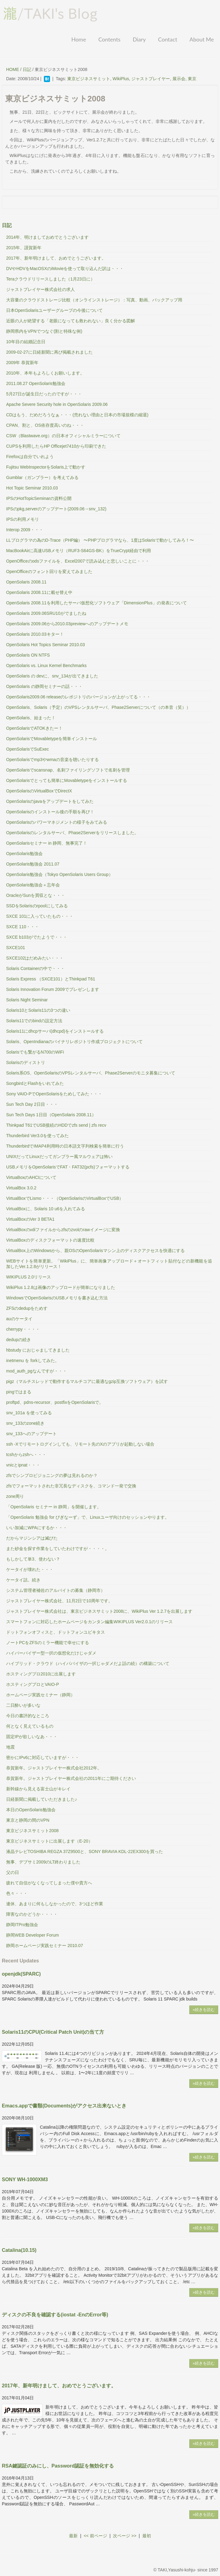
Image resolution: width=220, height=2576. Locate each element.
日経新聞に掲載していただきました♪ (41, 1799)
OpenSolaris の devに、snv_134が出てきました (52, 675)
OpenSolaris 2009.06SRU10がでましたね (46, 613)
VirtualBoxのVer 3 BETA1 (30, 1219)
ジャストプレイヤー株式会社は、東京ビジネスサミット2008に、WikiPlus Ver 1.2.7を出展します (99, 1611)
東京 (192, 78)
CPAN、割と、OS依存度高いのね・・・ (45, 425)
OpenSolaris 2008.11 (26, 581)
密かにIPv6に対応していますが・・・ (42, 1757)
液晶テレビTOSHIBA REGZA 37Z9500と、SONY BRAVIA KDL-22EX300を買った (84, 1851)
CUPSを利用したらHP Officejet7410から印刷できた (56, 446)
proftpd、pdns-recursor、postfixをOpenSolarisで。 (54, 1402)
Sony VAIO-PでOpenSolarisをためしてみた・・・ (54, 1093)
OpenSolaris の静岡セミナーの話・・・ (44, 686)
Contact (167, 39)
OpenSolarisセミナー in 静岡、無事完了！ (46, 843)
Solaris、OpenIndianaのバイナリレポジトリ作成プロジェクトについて (74, 1041)
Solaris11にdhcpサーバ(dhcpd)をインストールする (55, 1031)
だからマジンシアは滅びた (32, 1538)
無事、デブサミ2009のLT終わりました (43, 1861)
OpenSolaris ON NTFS (28, 655)
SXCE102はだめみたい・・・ (35, 958)
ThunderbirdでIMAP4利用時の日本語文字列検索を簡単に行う (65, 1146)
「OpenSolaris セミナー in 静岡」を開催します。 (53, 1506)
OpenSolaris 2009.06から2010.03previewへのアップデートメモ (67, 623)
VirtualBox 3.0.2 (21, 1187)
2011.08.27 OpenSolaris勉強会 (35, 383)
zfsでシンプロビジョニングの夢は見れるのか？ (52, 1475)
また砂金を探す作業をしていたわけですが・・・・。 (57, 1548)
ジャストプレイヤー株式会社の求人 (40, 289)
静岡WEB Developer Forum (32, 1935)
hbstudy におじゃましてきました (38, 1350)
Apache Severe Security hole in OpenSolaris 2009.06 (57, 404)
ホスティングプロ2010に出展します (41, 1673)
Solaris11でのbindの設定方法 (34, 1020)
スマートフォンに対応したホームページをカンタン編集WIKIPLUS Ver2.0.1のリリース (89, 1621)
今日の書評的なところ (27, 1715)
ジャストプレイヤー (150, 78)
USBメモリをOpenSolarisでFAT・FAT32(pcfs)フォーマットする (67, 1166)
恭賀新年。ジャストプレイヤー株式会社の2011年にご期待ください (71, 1778)
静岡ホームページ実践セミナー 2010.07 (44, 1945)
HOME (12, 69)
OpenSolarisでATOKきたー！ (34, 728)
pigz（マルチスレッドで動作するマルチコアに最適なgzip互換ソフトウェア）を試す (87, 1381)
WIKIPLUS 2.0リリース (28, 1276)
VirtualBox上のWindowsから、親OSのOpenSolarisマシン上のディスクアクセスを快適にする (95, 1250)
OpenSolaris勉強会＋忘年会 (33, 884)
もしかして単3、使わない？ (33, 1559)
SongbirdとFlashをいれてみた (35, 1083)
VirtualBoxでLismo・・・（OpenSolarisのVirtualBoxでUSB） (64, 1198)
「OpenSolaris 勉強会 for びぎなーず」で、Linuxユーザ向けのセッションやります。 (87, 1517)
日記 (27, 69)
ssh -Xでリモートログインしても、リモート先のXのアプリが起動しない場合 (80, 1444)
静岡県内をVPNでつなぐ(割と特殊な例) (44, 331)
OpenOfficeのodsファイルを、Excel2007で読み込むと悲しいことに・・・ (77, 561)
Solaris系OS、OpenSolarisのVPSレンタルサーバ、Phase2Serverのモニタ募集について (90, 1072)
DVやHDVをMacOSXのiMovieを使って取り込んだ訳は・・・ (65, 268)
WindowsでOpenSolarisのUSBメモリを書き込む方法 (57, 1297)
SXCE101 (15, 947)
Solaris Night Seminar (27, 999)
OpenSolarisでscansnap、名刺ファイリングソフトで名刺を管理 (68, 770)
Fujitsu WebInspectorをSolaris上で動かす (45, 467)
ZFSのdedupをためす (27, 1308)
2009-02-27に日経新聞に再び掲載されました (49, 352)
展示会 (178, 78)
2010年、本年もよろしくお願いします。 (45, 373)
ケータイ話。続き (23, 1579)
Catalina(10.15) (19, 2250)
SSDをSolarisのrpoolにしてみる (37, 905)
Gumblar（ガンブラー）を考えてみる (42, 477)
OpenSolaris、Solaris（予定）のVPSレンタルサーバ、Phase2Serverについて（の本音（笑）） (98, 707)
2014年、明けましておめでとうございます (47, 237)
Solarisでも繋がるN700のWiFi (35, 1052)
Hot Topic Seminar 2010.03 (32, 487)
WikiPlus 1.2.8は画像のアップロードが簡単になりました (60, 1287)
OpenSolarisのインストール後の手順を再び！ (50, 811)
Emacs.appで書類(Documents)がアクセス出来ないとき (64, 2105)
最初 (146, 2535)
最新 (73, 2535)
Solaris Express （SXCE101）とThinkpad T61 (50, 978)
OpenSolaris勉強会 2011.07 (33, 864)
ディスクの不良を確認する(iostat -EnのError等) (55, 2314)
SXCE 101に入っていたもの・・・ (39, 916)
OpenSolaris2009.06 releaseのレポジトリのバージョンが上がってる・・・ (78, 696)
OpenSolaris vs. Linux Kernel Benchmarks (46, 665)
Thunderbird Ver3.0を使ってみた (37, 1135)
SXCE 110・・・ (22, 926)
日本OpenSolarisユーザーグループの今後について (54, 310)
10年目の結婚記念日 (25, 341)
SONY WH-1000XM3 (25, 2179)
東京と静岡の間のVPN (27, 1820)
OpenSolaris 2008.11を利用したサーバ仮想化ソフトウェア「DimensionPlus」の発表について (96, 602)
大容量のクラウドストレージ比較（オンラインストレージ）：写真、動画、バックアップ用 (94, 299)
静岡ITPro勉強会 (22, 1924)
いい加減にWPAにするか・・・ (36, 1527)
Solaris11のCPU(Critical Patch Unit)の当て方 (53, 2032)
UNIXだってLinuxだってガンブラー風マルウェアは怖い (59, 1156)
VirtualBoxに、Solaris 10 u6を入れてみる (45, 1208)
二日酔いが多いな (23, 1705)
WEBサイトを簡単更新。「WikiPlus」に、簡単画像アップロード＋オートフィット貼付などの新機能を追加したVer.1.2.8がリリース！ (109, 1264)
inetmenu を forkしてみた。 (32, 1360)
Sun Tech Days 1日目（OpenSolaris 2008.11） (51, 1114)
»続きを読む (204, 2009)
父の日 (12, 1872)
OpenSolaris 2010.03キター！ (35, 634)
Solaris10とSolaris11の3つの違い (38, 1010)
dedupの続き (18, 1339)
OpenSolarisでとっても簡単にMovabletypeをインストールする (66, 780)
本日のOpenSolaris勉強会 (31, 1809)
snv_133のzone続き (25, 1423)
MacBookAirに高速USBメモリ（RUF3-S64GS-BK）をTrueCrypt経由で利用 (78, 550)
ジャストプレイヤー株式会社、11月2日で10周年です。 (59, 1600)
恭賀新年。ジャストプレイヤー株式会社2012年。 (54, 1767)
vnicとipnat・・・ (23, 1465)
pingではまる (18, 1391)
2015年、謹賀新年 (23, 247)
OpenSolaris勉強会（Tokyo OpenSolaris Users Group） (59, 874)
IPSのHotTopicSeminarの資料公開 (38, 498)
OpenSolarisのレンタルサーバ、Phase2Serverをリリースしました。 (72, 832)
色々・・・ (17, 1893)
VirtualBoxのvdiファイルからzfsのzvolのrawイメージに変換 (63, 1229)
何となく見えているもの (29, 1726)
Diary (139, 39)
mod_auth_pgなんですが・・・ (36, 1370)
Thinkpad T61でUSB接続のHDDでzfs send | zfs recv (56, 1125)
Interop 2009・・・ (24, 529)
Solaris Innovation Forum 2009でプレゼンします (52, 989)
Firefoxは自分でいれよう (30, 456)
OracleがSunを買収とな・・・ (35, 895)
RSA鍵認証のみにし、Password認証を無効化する (58, 2465)
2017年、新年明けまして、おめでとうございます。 (56, 258)
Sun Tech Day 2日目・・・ (32, 1104)
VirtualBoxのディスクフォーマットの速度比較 (50, 1240)
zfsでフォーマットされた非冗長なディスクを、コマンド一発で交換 (71, 1485)
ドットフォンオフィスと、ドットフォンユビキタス (55, 1632)
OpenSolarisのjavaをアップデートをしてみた (50, 801)
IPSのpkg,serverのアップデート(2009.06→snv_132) (56, 508)
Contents (109, 39)
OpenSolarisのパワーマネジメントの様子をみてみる (56, 822)
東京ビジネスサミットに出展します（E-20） (49, 1841)
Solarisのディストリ (25, 1062)
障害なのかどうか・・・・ (32, 1914)
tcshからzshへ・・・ (26, 1454)
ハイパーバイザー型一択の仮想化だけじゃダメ (51, 1653)
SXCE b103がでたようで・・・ (36, 937)
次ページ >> (124, 2535)
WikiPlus (121, 78)
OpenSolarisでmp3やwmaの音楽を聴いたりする (52, 759)
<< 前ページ (95, 2535)
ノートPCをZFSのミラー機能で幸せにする (47, 1642)
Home (78, 39)
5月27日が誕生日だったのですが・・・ (44, 393)
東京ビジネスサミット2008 (32, 1830)
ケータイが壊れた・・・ (29, 1569)
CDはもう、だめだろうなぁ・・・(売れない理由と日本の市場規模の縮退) (77, 414)
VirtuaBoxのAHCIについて (31, 1177)
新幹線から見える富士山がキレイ (38, 1788)
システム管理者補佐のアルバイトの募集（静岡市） (55, 1590)
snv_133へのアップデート (31, 1433)
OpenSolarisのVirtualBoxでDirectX (39, 790)
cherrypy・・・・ (23, 1329)
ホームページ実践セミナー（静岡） (40, 1694)
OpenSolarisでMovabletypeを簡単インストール (51, 738)
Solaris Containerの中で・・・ (35, 968)
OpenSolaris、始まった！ (31, 717)
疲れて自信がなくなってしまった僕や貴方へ (49, 1882)
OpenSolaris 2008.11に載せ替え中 (39, 592)
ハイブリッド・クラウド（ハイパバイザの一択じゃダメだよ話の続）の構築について (87, 1663)
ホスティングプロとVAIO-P (32, 1684)
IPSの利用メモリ (22, 519)
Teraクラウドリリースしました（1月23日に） (50, 279)
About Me (202, 39)
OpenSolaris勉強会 (24, 853)
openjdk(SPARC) (21, 1974)
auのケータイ (19, 1318)
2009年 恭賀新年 (22, 362)
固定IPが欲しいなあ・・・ (31, 1736)
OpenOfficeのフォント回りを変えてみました (49, 571)
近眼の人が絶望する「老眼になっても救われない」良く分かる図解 (70, 320)
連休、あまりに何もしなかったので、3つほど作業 (54, 1903)
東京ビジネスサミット (88, 78)
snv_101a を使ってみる (29, 1412)
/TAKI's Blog (50, 13)
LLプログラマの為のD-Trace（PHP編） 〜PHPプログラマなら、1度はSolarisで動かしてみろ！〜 (100, 540)
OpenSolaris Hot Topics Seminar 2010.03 (45, 644)
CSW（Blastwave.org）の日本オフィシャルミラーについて (63, 435)
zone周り (15, 1496)
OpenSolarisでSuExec (27, 749)
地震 (10, 1747)
